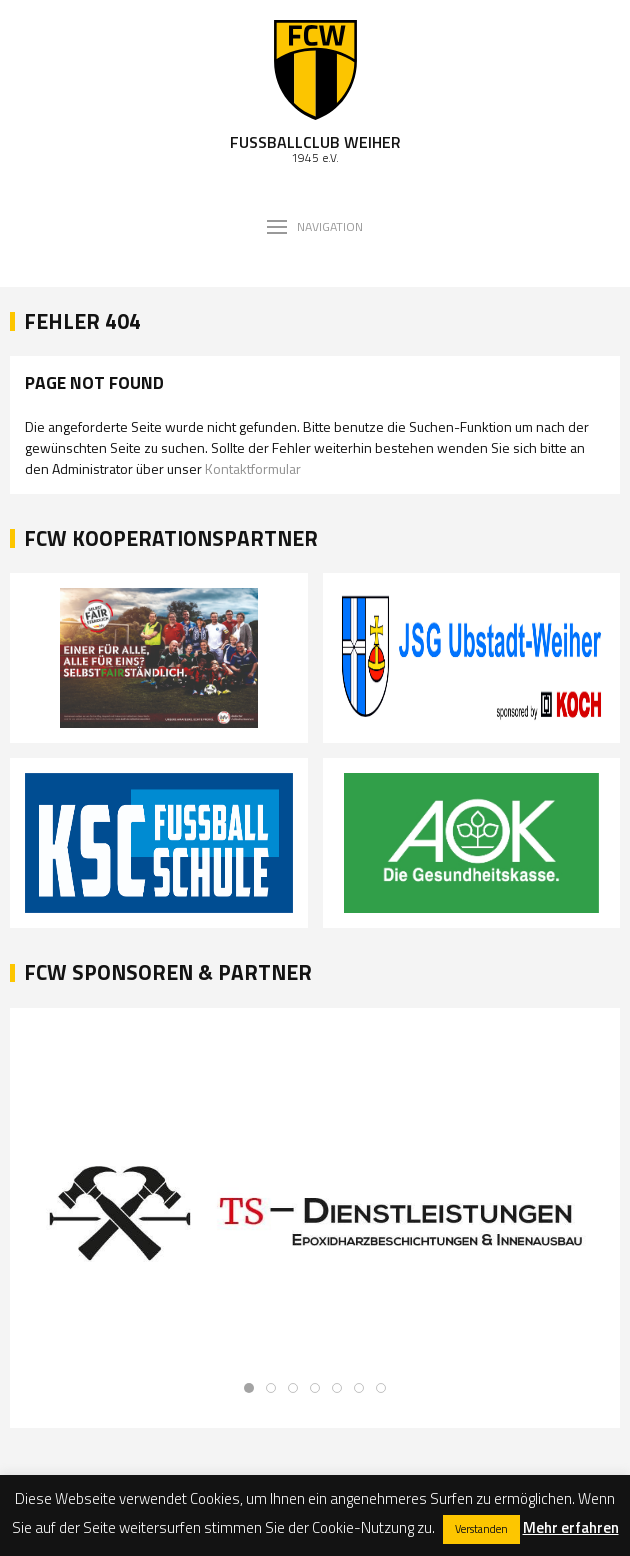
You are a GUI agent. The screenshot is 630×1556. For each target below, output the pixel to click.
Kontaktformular (253, 468)
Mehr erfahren (571, 1527)
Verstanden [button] (481, 1529)
